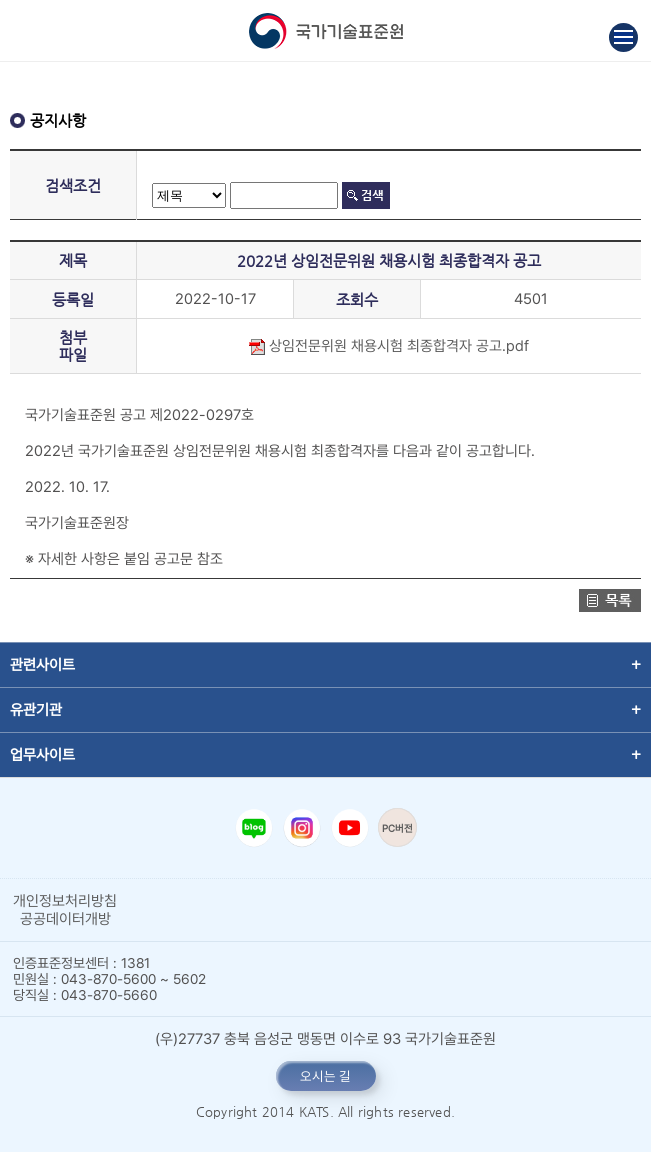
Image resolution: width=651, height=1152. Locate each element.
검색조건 (73, 185)
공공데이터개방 (65, 919)
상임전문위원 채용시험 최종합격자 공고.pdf (389, 346)
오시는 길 (325, 1076)
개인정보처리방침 (65, 901)
